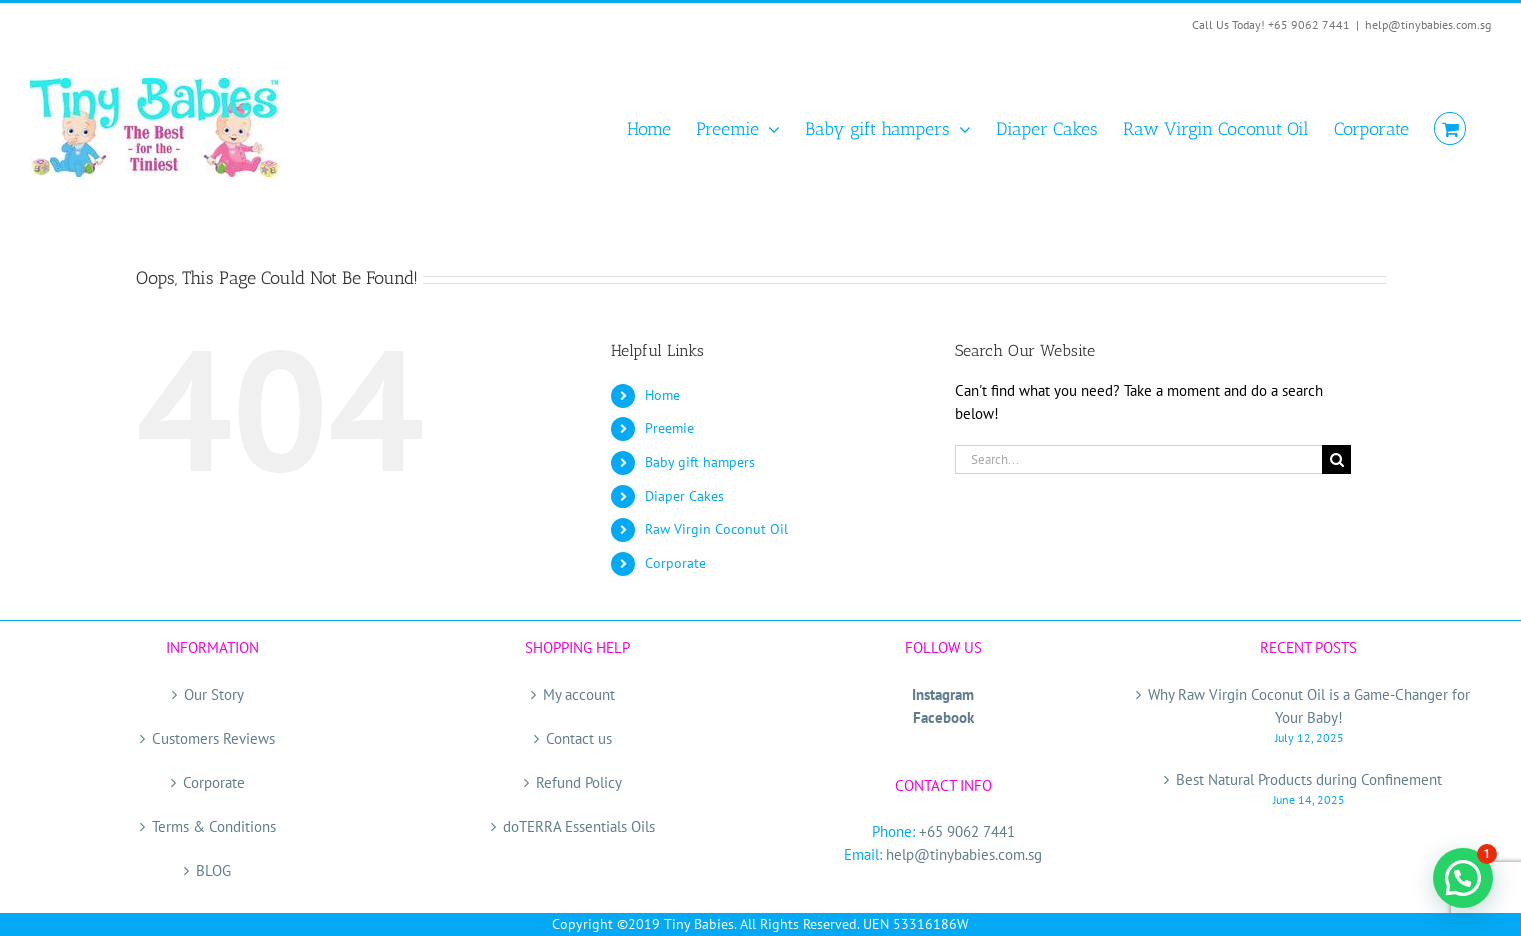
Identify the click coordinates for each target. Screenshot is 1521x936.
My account (579, 694)
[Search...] (1139, 459)
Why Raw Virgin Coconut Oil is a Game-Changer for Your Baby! (1309, 706)
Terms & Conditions (214, 826)
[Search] (1336, 459)
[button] (1463, 878)
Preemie (669, 428)
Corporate (675, 563)
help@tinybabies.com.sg (1428, 24)
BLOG (213, 870)
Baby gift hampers (700, 462)
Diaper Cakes (684, 496)
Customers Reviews (213, 738)
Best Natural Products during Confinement (1309, 779)
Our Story (214, 694)
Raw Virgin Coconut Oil (716, 529)
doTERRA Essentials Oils (579, 826)
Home (662, 395)
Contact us (579, 738)
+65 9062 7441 (967, 831)
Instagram (943, 694)
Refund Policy (579, 782)
